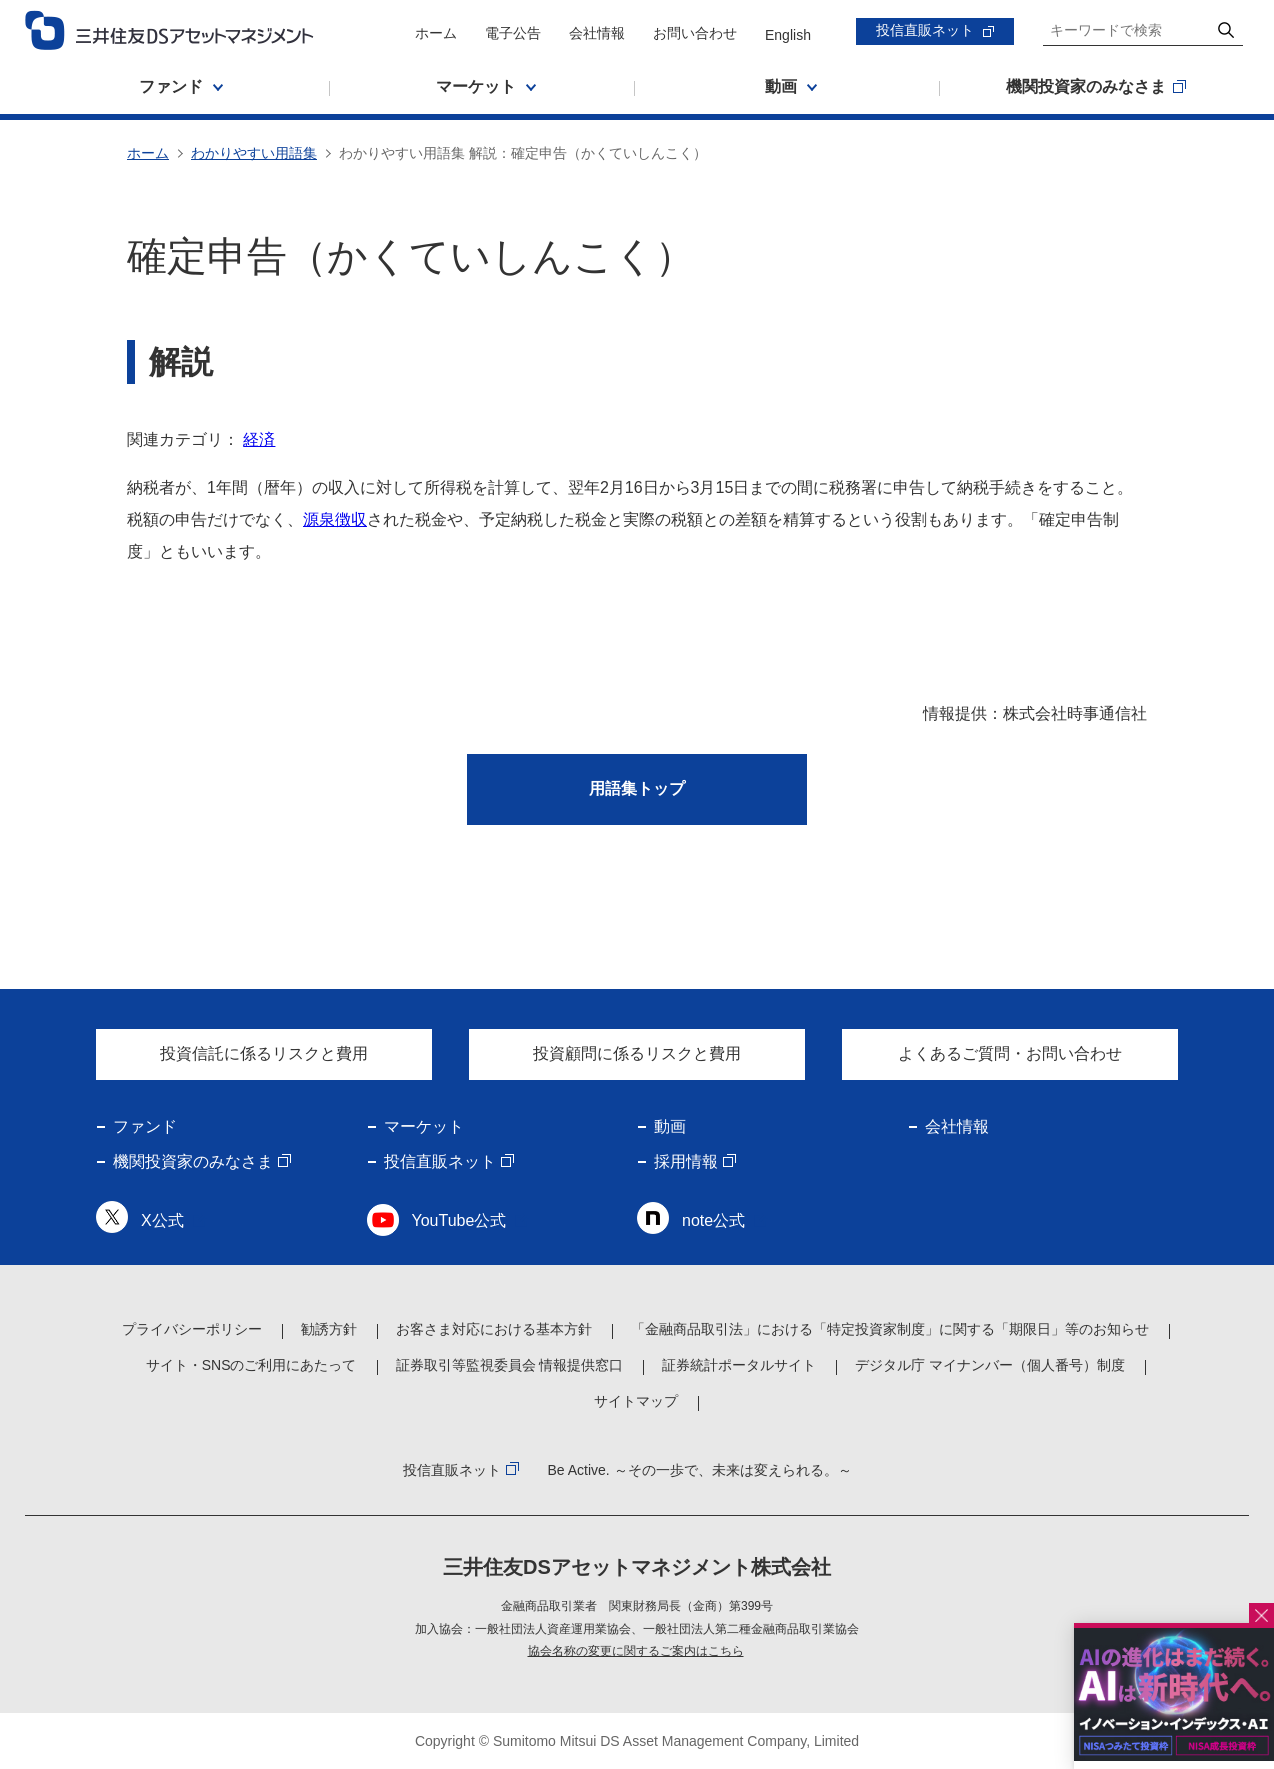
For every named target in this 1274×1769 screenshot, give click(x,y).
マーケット (424, 1126)
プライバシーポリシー (192, 1329)
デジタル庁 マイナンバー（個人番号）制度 (990, 1365)
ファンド (145, 1126)
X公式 (162, 1220)
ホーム (436, 33)
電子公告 (513, 33)
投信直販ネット (925, 30)
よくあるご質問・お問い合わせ (1010, 1053)
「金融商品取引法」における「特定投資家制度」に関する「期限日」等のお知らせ (890, 1329)
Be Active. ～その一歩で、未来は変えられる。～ (699, 1470)
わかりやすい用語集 (254, 153)
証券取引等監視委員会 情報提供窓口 (510, 1365)
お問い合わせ (695, 33)
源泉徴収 (335, 519)
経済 (259, 439)
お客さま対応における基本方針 (494, 1329)
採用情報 (686, 1161)
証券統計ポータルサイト (739, 1365)
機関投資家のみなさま (193, 1161)
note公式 (713, 1220)
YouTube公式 (459, 1220)
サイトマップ (636, 1401)
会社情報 (597, 33)
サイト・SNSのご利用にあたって (251, 1365)
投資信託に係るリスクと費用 (264, 1053)
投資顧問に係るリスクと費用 (637, 1053)
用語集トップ (637, 788)
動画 (670, 1126)
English (788, 35)
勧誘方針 (329, 1329)
